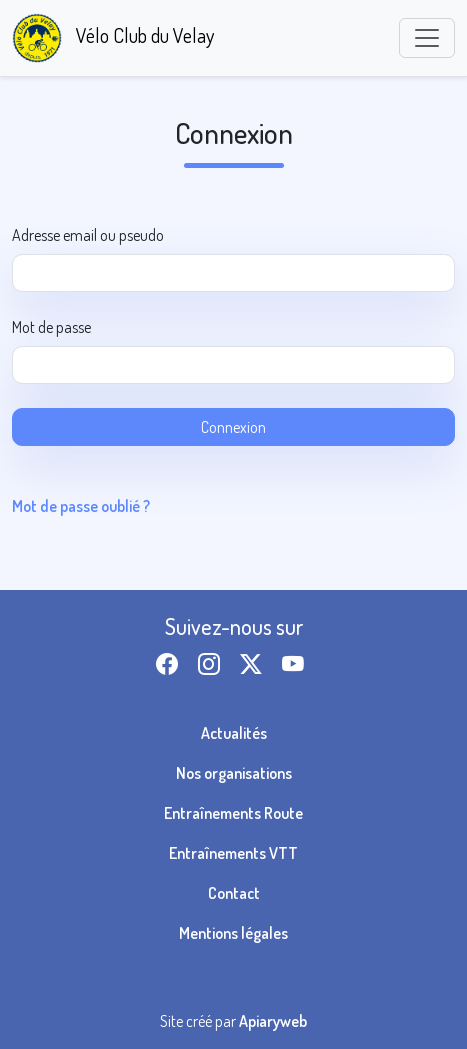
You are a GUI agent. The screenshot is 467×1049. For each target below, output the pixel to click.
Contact (234, 893)
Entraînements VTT (233, 853)
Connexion (233, 427)
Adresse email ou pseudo (88, 235)
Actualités (234, 733)
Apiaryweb (273, 1021)
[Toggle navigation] (427, 38)
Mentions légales (233, 933)
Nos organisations (234, 773)
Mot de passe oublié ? (81, 506)
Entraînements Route (233, 813)
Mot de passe (51, 327)
